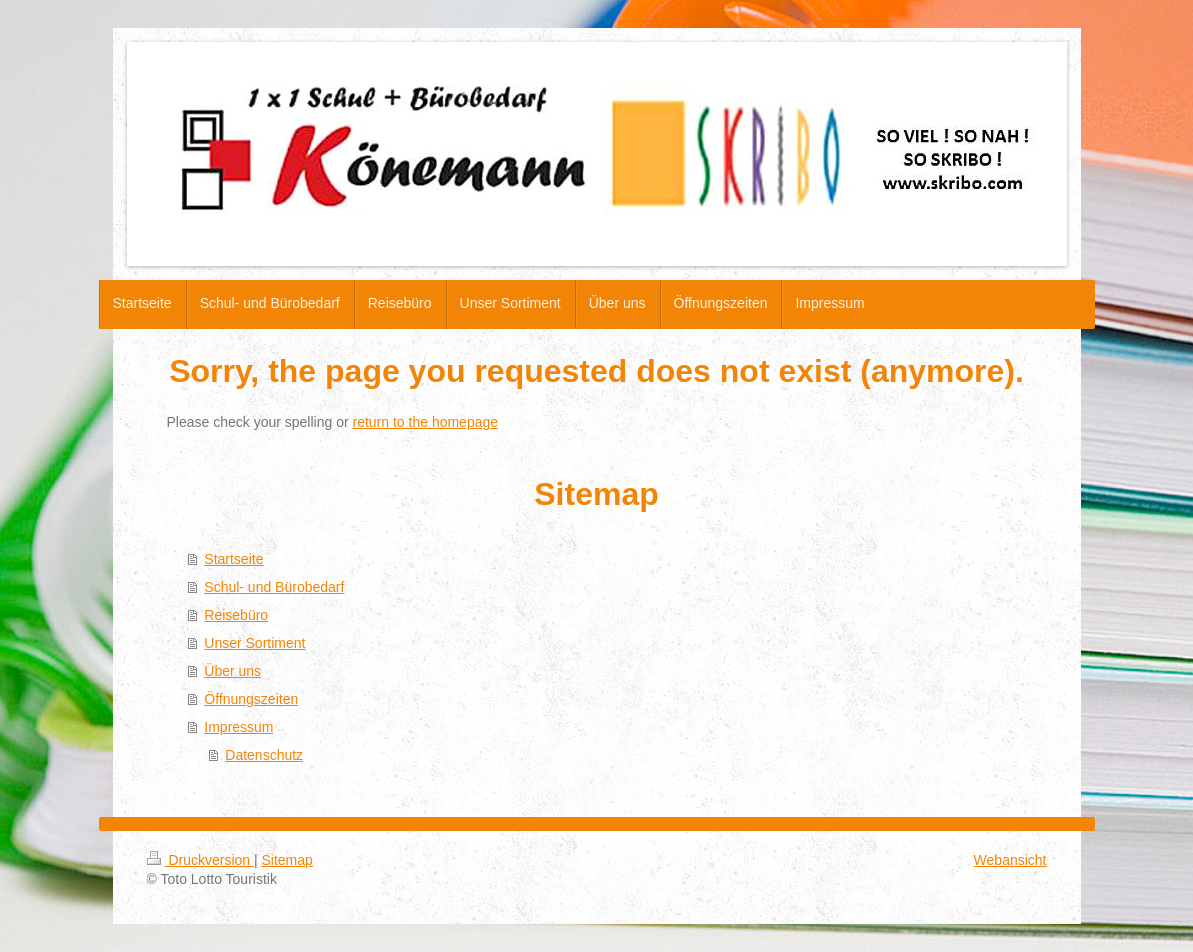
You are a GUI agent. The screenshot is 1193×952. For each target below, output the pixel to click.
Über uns (232, 671)
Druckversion (200, 860)
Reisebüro (236, 615)
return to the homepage (426, 422)
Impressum (238, 727)
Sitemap (287, 860)
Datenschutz (264, 755)
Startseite (233, 559)
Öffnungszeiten (251, 699)
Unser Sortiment (254, 643)
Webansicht (1010, 860)
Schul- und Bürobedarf (274, 587)
